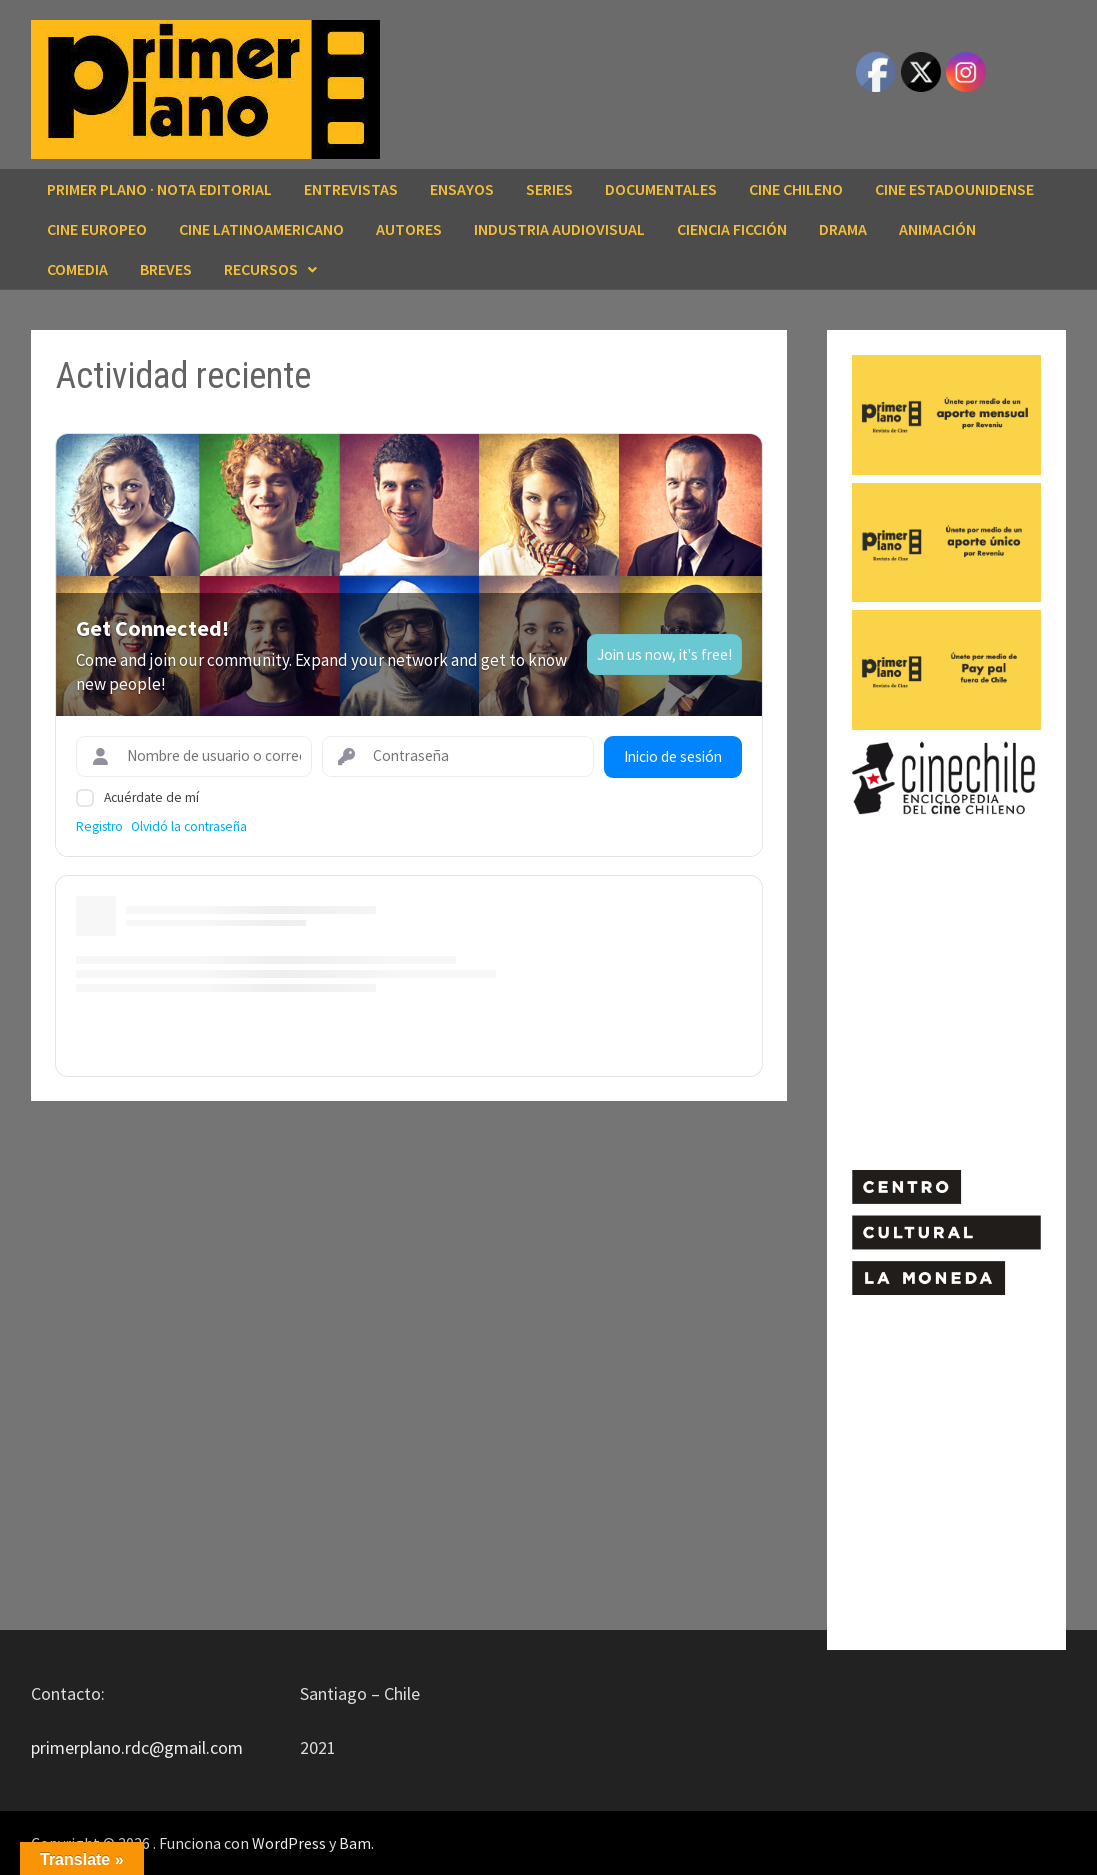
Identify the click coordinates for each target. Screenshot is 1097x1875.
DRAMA (843, 229)
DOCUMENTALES (661, 189)
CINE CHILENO (796, 189)
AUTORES (409, 229)
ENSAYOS (462, 189)
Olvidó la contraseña (189, 826)
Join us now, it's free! (664, 654)
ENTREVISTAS (351, 189)
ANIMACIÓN (937, 229)
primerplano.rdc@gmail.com (137, 1747)
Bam (355, 1843)
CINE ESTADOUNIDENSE (954, 189)
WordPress (289, 1843)
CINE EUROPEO (97, 229)
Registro (99, 826)
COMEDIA (77, 269)
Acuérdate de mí (151, 797)
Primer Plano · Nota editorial (159, 189)
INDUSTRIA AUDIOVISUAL (559, 229)
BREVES (166, 269)
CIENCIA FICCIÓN (732, 229)
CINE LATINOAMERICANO (261, 229)
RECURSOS (261, 269)
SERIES (549, 189)
